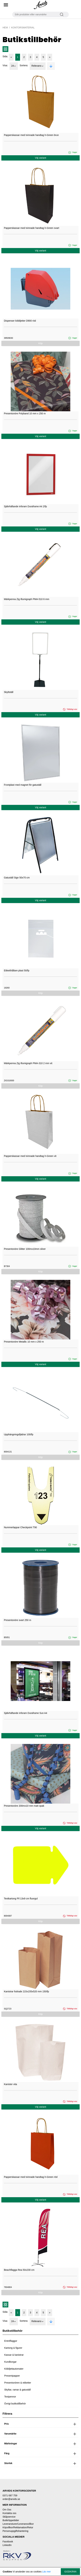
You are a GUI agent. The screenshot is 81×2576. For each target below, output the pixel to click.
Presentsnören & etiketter (17, 2382)
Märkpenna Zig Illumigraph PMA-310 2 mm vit (28, 1063)
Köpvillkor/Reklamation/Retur (18, 2527)
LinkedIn (7, 2545)
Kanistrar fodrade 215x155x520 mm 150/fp (26, 1991)
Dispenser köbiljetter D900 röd (20, 320)
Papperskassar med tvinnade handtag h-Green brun (31, 135)
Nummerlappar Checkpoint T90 (20, 1527)
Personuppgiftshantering (15, 2531)
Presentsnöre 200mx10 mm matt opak (24, 1805)
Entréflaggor (10, 2341)
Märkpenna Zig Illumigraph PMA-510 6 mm (26, 599)
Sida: (5, 56)
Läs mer (46, 2571)
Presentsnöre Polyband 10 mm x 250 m (25, 413)
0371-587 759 (10, 2495)
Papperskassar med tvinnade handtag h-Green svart (31, 228)
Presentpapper (12, 2375)
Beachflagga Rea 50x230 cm (19, 2270)
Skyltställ (8, 692)
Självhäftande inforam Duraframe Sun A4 (25, 1713)
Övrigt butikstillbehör (15, 2403)
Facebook (8, 2541)
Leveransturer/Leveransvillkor (18, 2523)
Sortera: (24, 65)
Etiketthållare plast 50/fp (16, 970)
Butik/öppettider (11, 2520)
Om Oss (7, 2509)
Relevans (37, 66)
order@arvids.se (11, 2499)
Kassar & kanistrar (14, 2354)
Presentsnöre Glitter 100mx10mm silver (25, 1249)
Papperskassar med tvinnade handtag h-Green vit (30, 1156)
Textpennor (10, 2396)
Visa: (5, 65)
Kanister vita (10, 2084)
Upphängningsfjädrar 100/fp (18, 1434)
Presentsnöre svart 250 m (17, 1620)
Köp (40, 343)
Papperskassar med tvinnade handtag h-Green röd (30, 2177)
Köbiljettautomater (13, 2368)
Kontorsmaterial (23, 27)
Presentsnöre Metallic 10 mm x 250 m (24, 1341)
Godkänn (70, 2571)
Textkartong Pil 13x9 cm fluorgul (21, 1898)
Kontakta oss (9, 2513)
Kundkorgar (10, 2361)
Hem (5, 27)
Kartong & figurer (13, 2347)
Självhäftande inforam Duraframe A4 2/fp (25, 506)
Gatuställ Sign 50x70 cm (17, 877)
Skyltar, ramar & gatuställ (17, 2389)
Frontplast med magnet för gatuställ (22, 784)
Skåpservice (9, 2516)
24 (13, 66)
